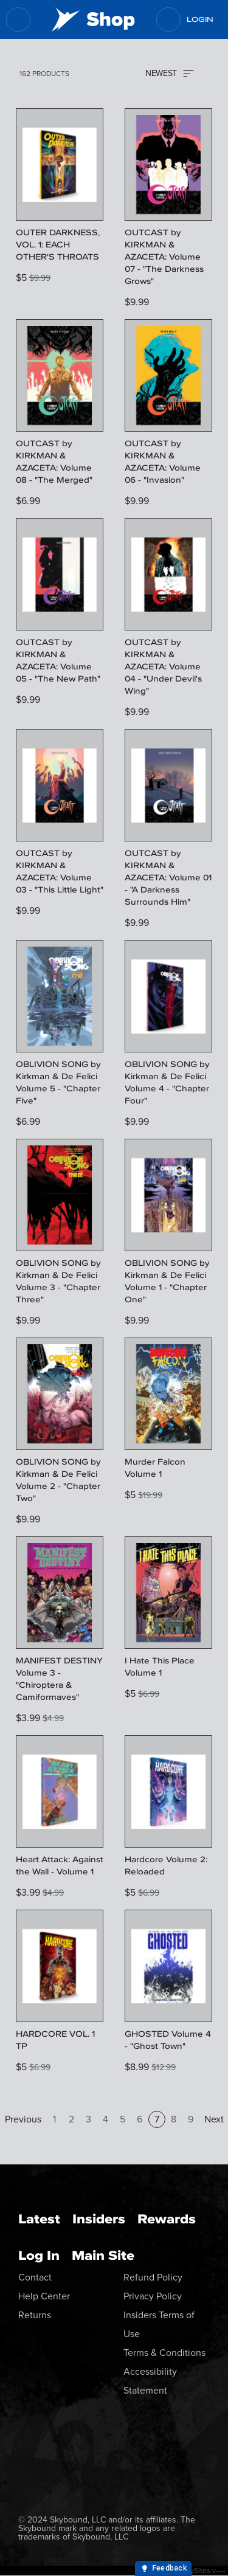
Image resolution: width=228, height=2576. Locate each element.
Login (200, 19)
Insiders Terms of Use (159, 2324)
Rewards (166, 2219)
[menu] (18, 19)
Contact (35, 2277)
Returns (34, 2315)
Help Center (44, 2296)
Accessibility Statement (150, 2380)
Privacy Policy (152, 2296)
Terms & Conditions (164, 2353)
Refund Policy (152, 2277)
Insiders (98, 2219)
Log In (39, 2255)
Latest (39, 2219)
